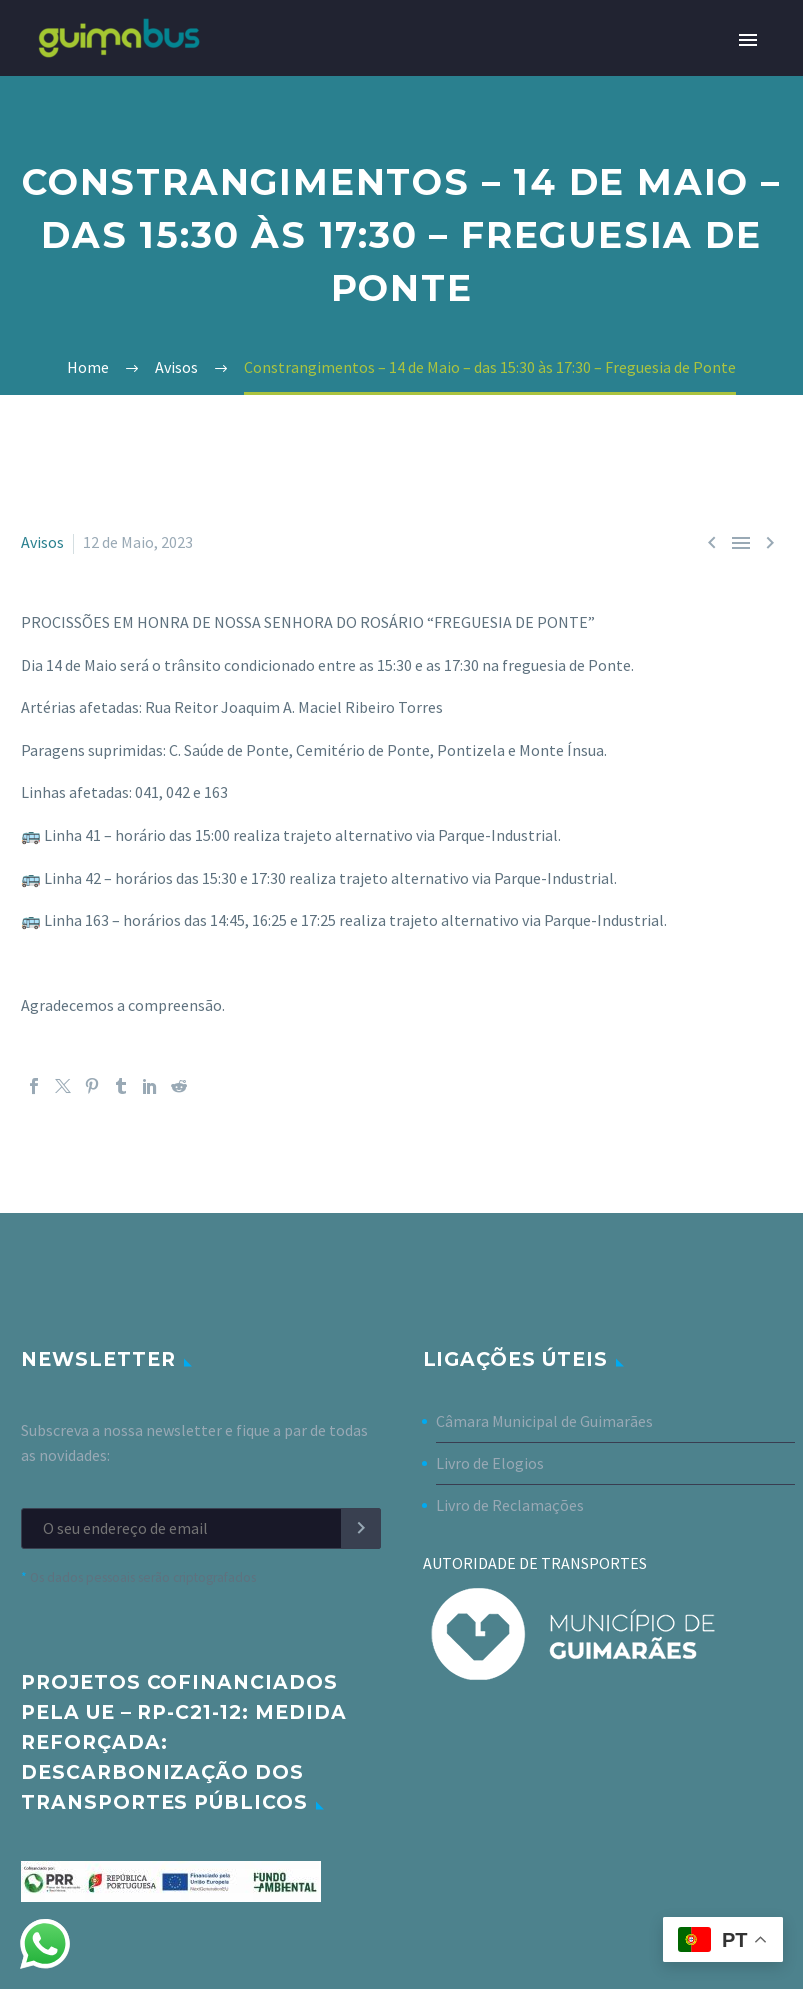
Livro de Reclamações (510, 1505)
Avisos (42, 542)
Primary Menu (748, 40)
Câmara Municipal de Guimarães (544, 1421)
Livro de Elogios (490, 1463)
